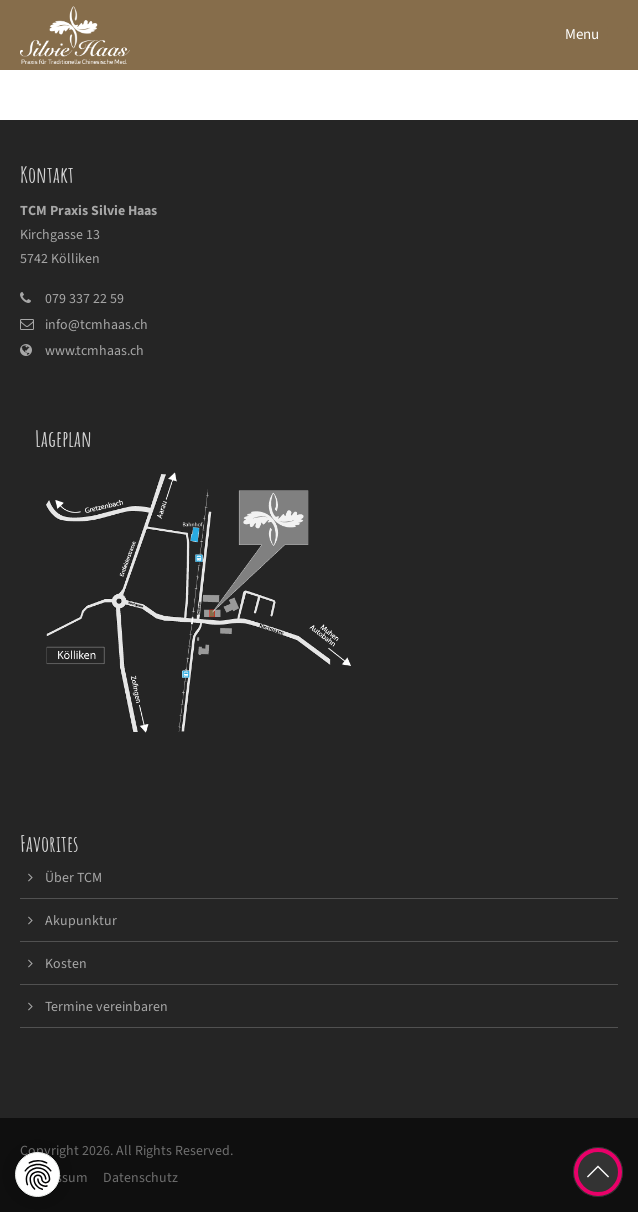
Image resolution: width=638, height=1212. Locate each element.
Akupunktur (81, 921)
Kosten (66, 964)
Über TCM (73, 878)
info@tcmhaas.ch (96, 325)
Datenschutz (140, 1178)
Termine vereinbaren (106, 1007)
